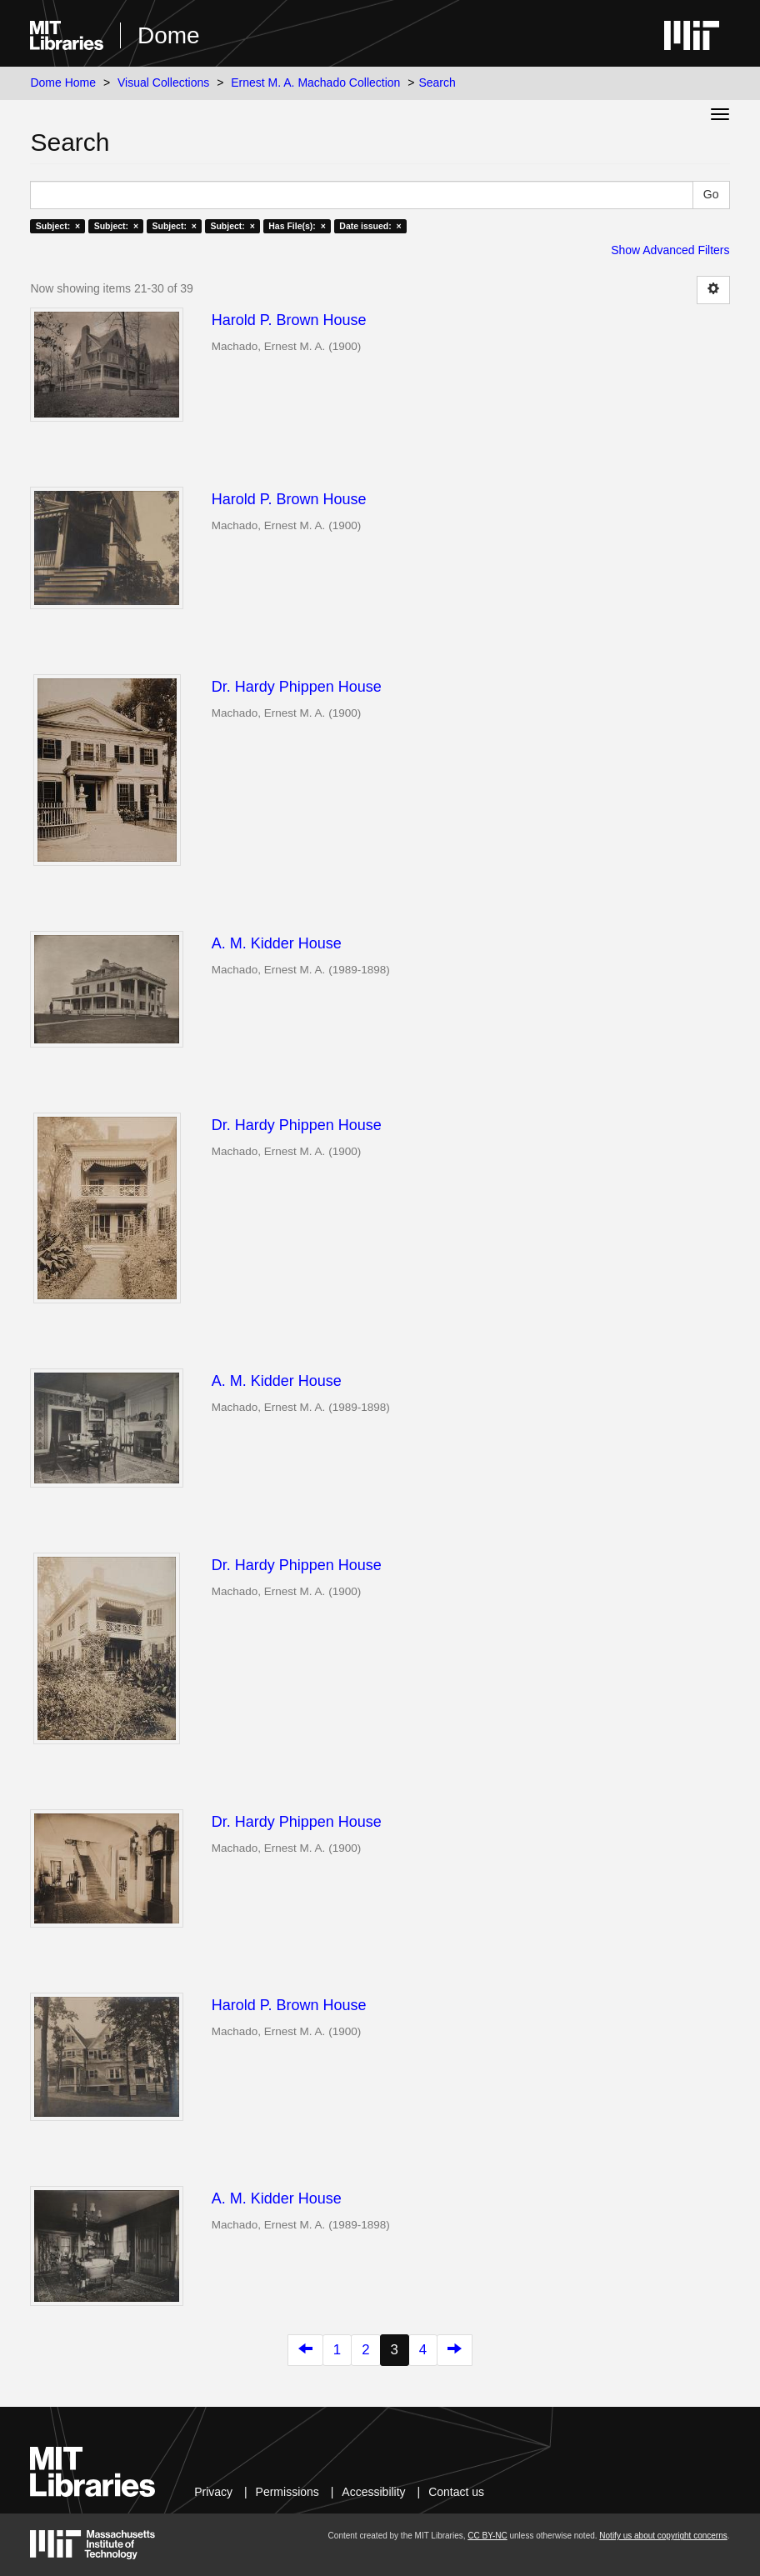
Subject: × (58, 226)
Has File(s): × (297, 226)
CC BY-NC (487, 2535)
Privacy (213, 2491)
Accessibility (373, 2491)
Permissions (287, 2491)
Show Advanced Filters (670, 250)
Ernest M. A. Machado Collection (315, 82)
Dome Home (63, 82)
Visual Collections (163, 82)
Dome (169, 35)
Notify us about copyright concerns (663, 2535)
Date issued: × (370, 226)
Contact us (456, 2491)
